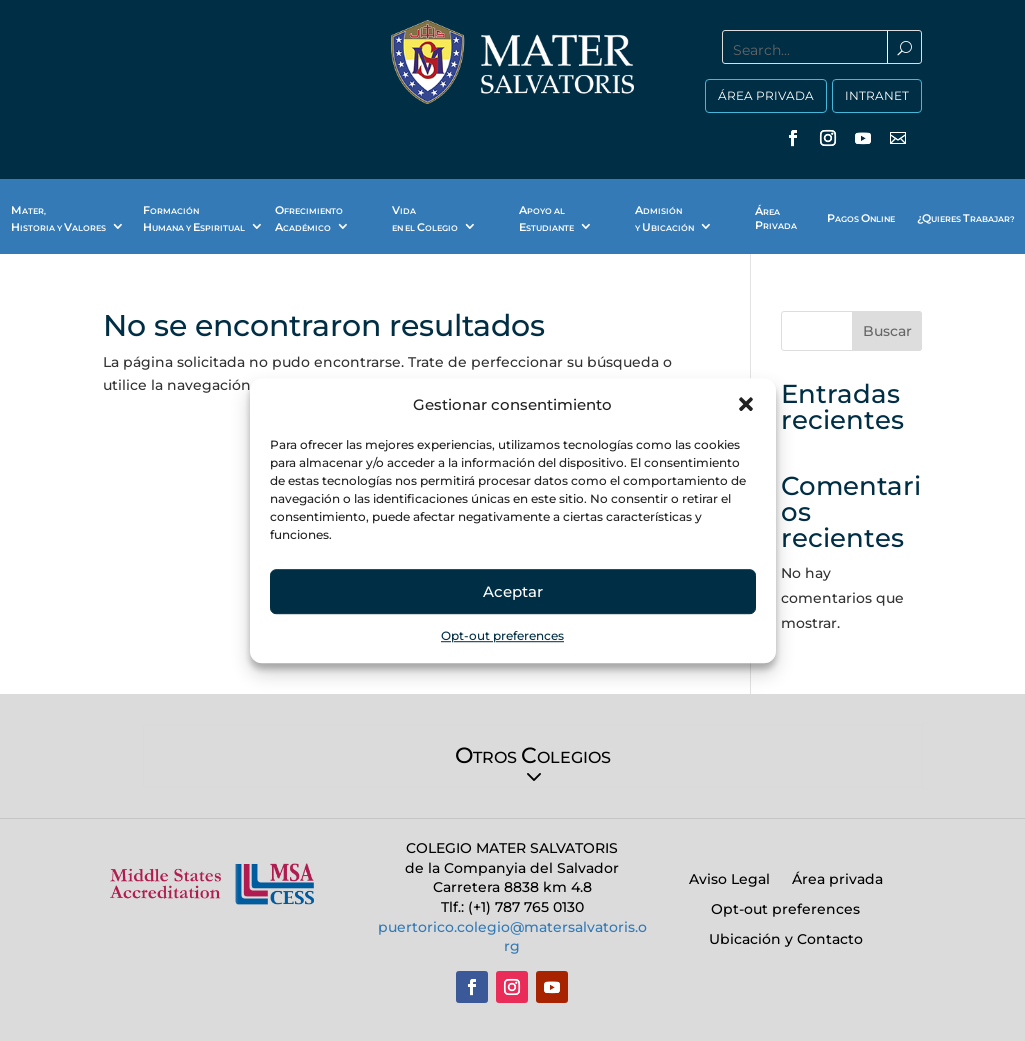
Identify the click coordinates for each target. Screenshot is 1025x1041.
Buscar (887, 331)
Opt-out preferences (502, 636)
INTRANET (877, 95)
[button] (746, 405)
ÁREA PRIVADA (766, 95)
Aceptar (513, 591)
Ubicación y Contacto (786, 940)
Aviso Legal (729, 880)
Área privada (837, 880)
